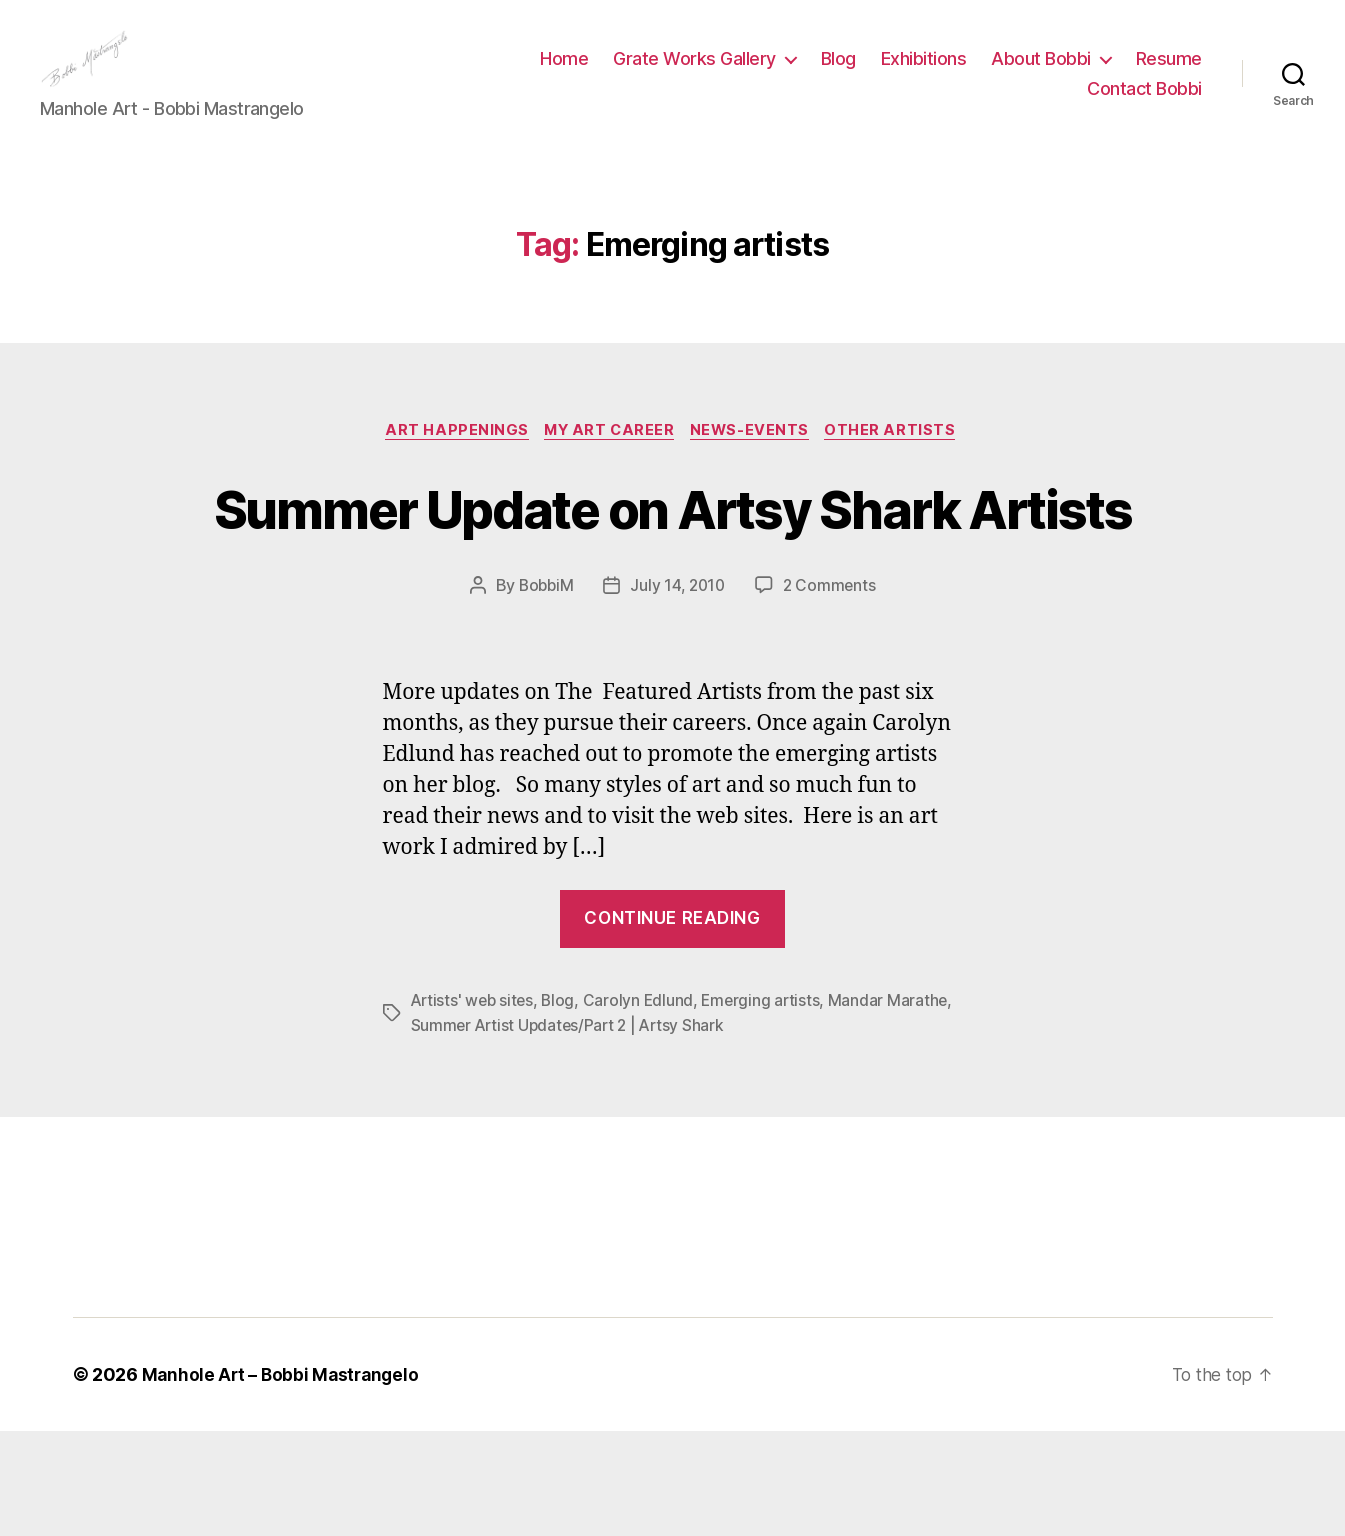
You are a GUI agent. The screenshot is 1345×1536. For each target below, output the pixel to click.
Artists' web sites (474, 1106)
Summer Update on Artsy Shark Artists (673, 575)
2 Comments (832, 691)
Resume (1169, 73)
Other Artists (900, 462)
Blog (838, 73)
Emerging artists (768, 1106)
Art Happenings (450, 462)
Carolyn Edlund (644, 1106)
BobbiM (543, 691)
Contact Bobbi (1144, 103)
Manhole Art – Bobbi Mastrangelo (284, 1479)
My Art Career (608, 462)
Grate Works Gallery (694, 73)
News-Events (755, 462)
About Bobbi (1041, 73)
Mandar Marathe (897, 1106)
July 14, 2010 (678, 691)
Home (564, 73)
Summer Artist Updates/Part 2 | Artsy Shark (572, 1130)
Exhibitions (924, 73)
